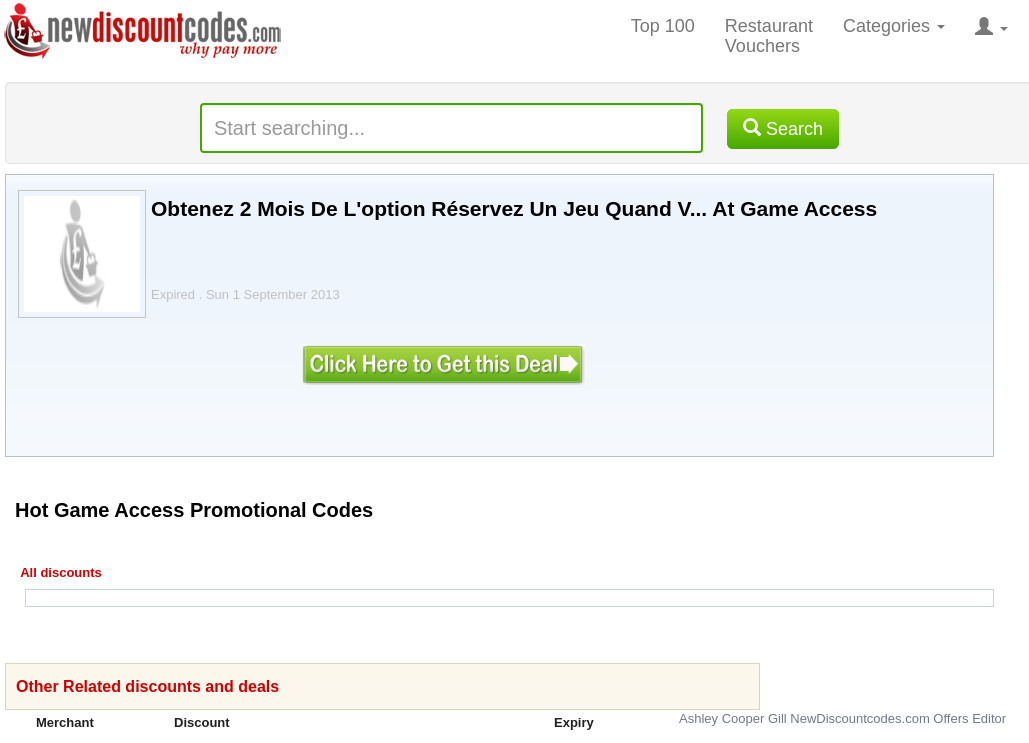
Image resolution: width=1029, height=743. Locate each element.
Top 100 (663, 26)
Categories (894, 26)
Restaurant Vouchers (769, 36)
